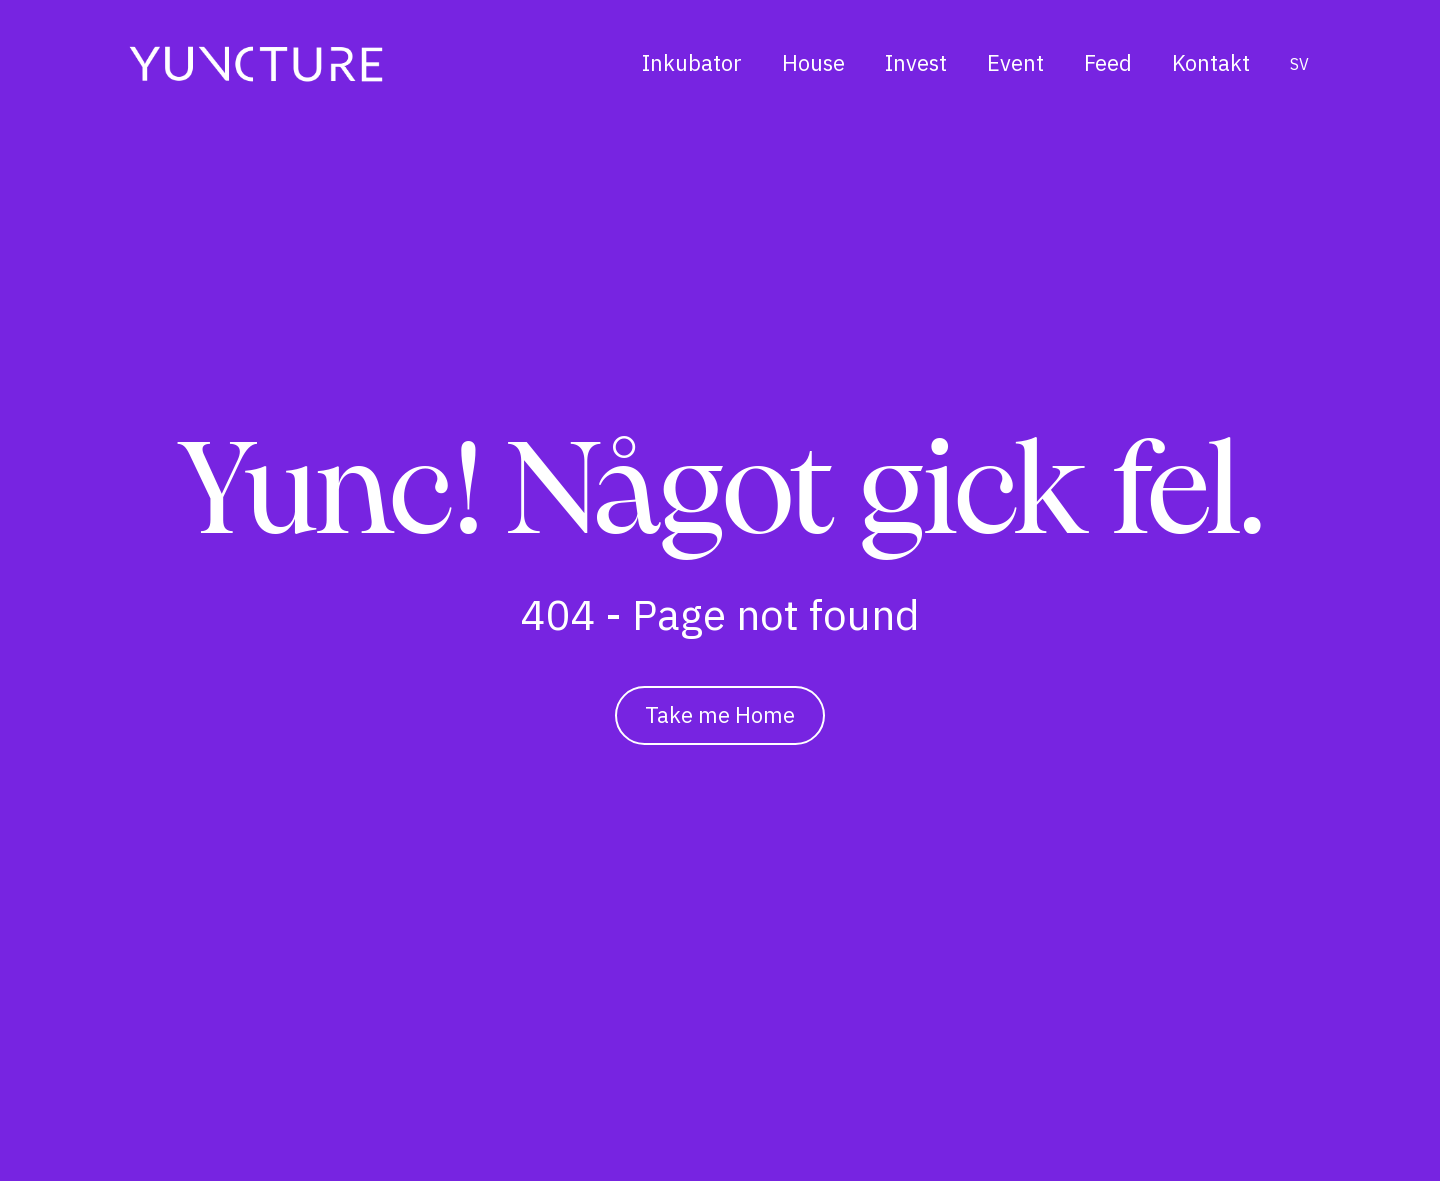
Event (1015, 62)
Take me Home (720, 714)
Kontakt (1211, 62)
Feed (1108, 62)
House (813, 62)
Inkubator (692, 62)
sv (1299, 64)
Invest (916, 62)
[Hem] (256, 63)
